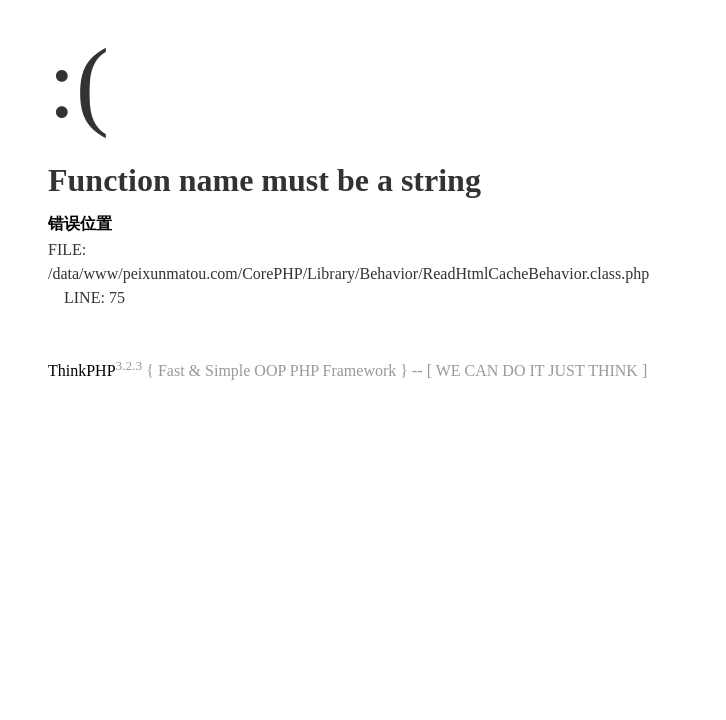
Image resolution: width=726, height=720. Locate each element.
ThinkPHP (82, 370)
